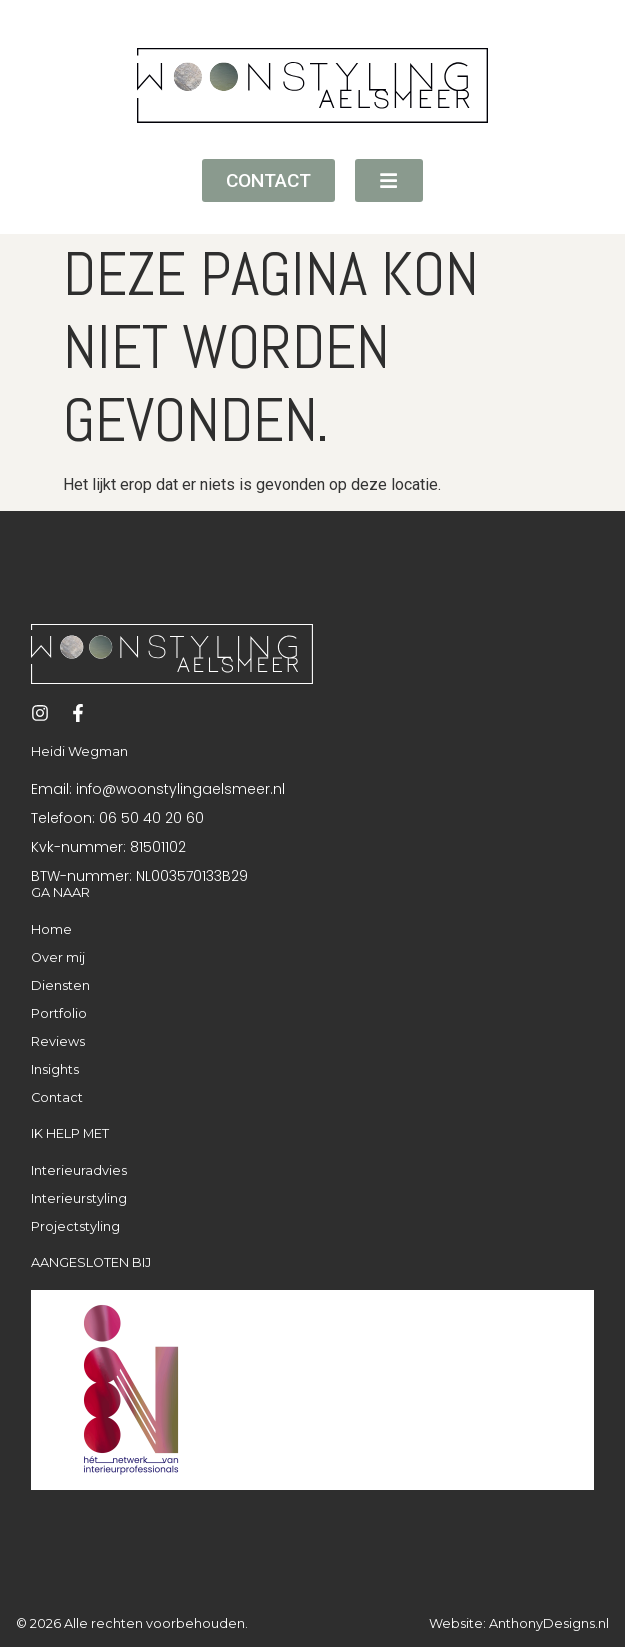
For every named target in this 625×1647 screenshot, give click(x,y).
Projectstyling (75, 1226)
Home (51, 929)
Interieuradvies (79, 1170)
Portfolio (59, 1013)
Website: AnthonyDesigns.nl (519, 1623)
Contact (57, 1097)
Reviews (58, 1041)
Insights (55, 1069)
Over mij (58, 957)
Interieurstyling (79, 1198)
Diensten (60, 985)
